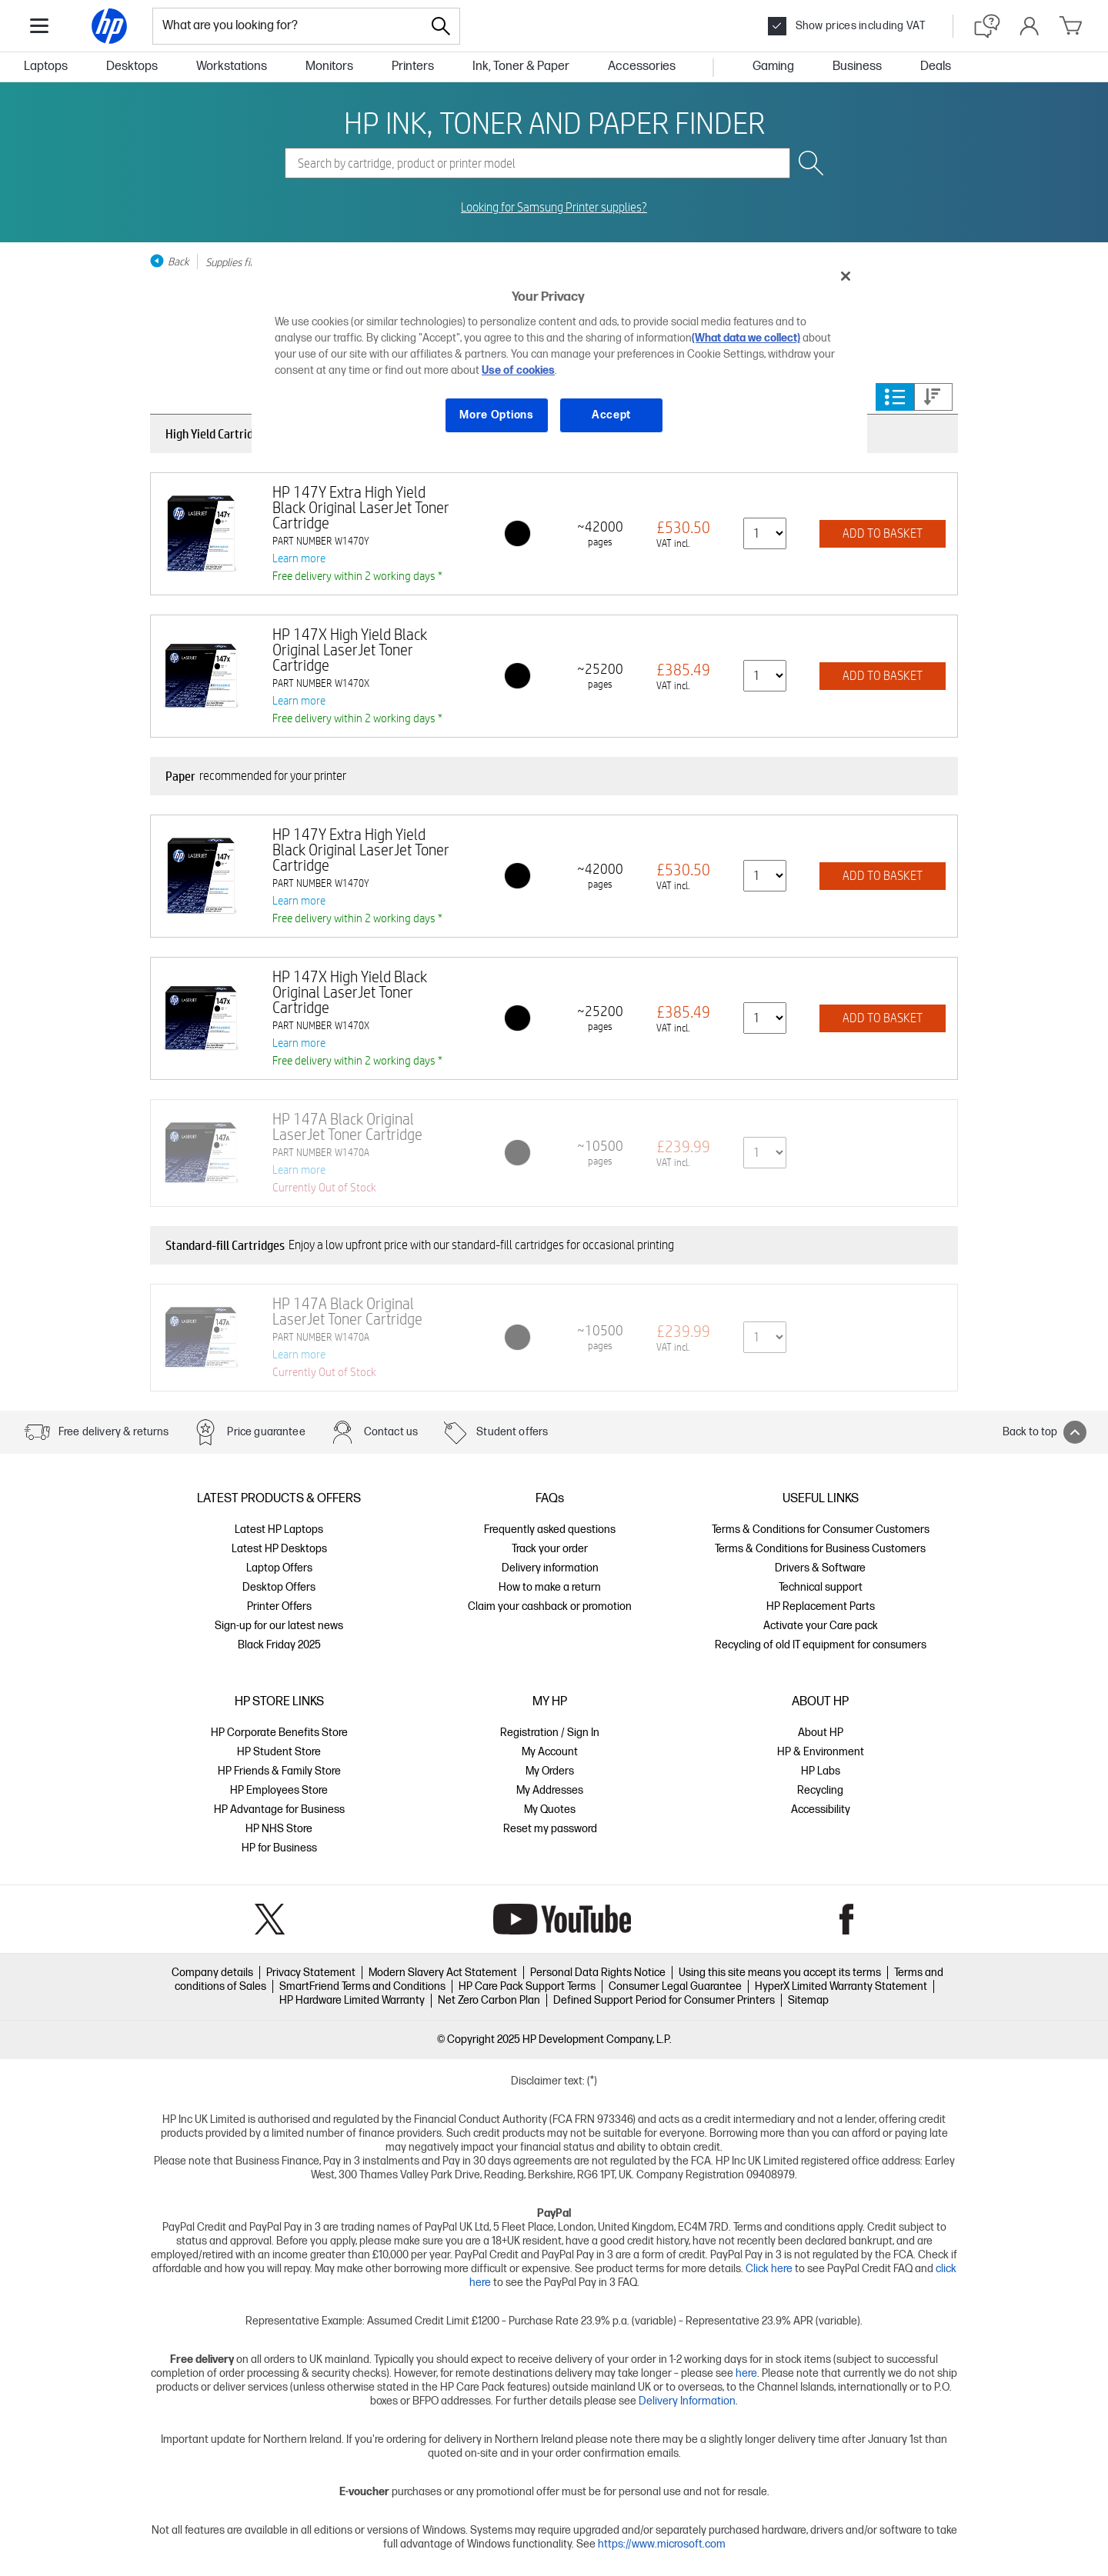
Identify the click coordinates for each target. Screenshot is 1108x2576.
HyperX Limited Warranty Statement (841, 1986)
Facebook (846, 1919)
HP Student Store (279, 1751)
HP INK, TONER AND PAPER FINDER (554, 122)
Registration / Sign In (549, 1732)
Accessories (642, 66)
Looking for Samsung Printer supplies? (554, 207)
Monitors (329, 66)
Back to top (1044, 1432)
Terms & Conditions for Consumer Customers (820, 1529)
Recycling (820, 1790)
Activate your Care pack (820, 1625)
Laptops (46, 66)
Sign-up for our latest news (279, 1625)
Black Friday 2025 (279, 1644)
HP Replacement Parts (820, 1606)
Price (932, 396)
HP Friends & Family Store (279, 1771)
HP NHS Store (278, 1828)
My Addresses (549, 1790)
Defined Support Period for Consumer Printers (664, 2000)
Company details (212, 1972)
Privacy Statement (310, 1972)
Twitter (270, 1919)
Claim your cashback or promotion (550, 1606)
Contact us (391, 1431)
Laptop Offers (279, 1568)
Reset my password (550, 1828)
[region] (559, 357)
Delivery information (550, 1568)
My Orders (550, 1771)
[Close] (846, 276)
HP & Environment (820, 1751)
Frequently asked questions (550, 1529)
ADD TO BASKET (883, 533)
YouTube (562, 1919)
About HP (820, 1732)
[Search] (440, 26)
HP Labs (820, 1771)
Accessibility (820, 1809)
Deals (935, 66)
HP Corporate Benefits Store (279, 1732)
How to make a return (550, 1587)
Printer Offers (279, 1606)
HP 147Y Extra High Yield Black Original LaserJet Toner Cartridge (360, 507)
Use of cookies (518, 370)
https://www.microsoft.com (662, 2544)
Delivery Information (687, 2401)
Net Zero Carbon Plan (489, 2000)
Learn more (298, 557)
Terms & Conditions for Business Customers (820, 1548)
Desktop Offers (278, 1587)
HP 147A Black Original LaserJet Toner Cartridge (347, 1126)
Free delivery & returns (113, 1431)
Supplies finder (237, 261)
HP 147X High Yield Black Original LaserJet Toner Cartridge (349, 650)
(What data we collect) (746, 338)
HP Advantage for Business (279, 1809)
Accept (611, 415)
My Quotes (550, 1809)
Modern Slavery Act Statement (443, 1972)
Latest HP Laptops (279, 1529)
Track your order (550, 1548)
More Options (496, 415)
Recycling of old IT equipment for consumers (820, 1644)
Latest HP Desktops (279, 1548)
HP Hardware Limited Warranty (352, 2000)
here (746, 2373)
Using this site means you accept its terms (780, 1972)
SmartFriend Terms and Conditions (362, 1986)
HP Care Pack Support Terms (527, 1986)
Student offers (512, 1431)
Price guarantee (266, 1431)
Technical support (821, 1587)
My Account (550, 1751)
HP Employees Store (279, 1790)
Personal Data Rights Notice (598, 1972)
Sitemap (808, 2000)
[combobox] (287, 26)
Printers (413, 66)
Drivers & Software (820, 1568)
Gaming (773, 66)
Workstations (231, 66)
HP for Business (279, 1848)
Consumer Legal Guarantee (675, 1986)
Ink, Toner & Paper (520, 66)
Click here (769, 2268)
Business (857, 66)
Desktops (132, 66)
